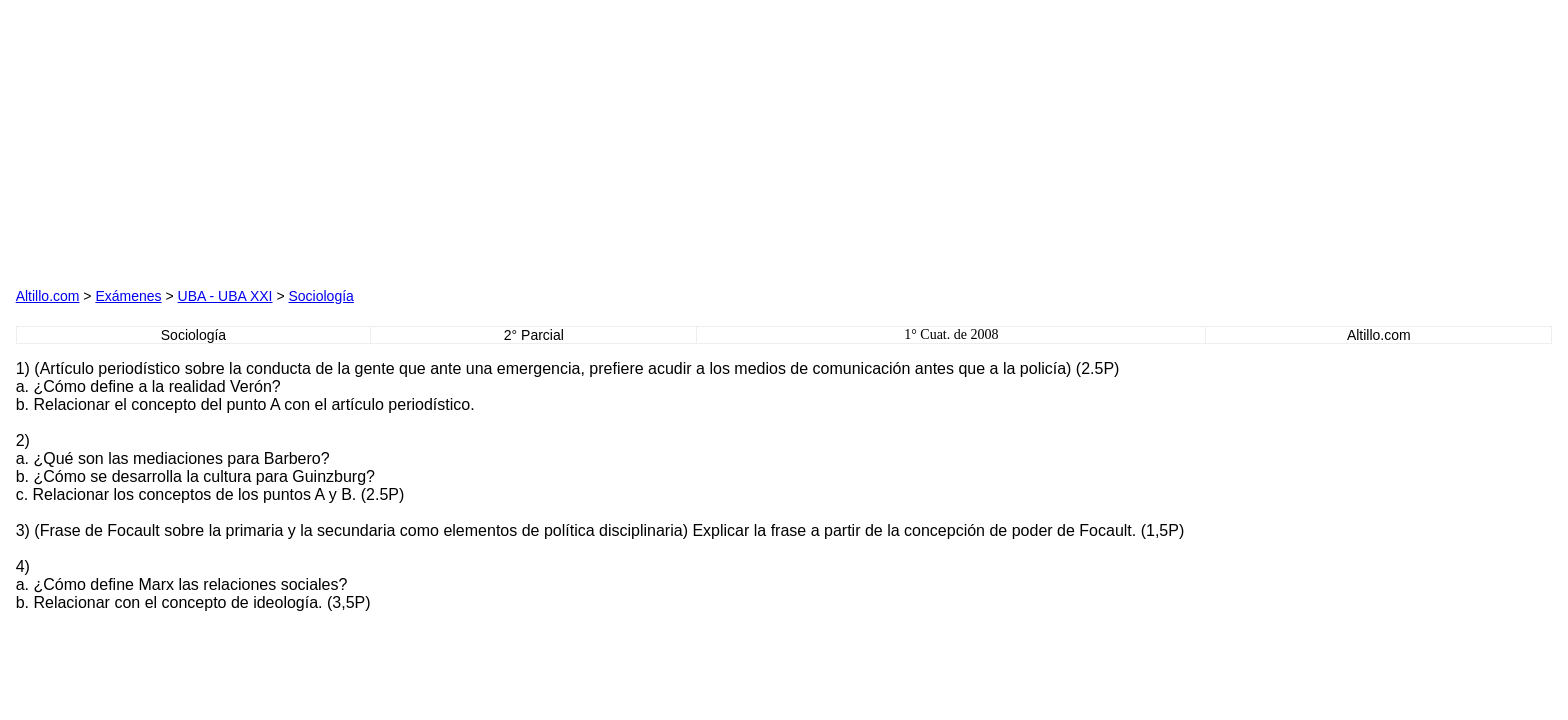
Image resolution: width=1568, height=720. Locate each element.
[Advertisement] (244, 141)
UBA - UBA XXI (225, 296)
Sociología (320, 296)
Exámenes (128, 296)
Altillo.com (48, 296)
